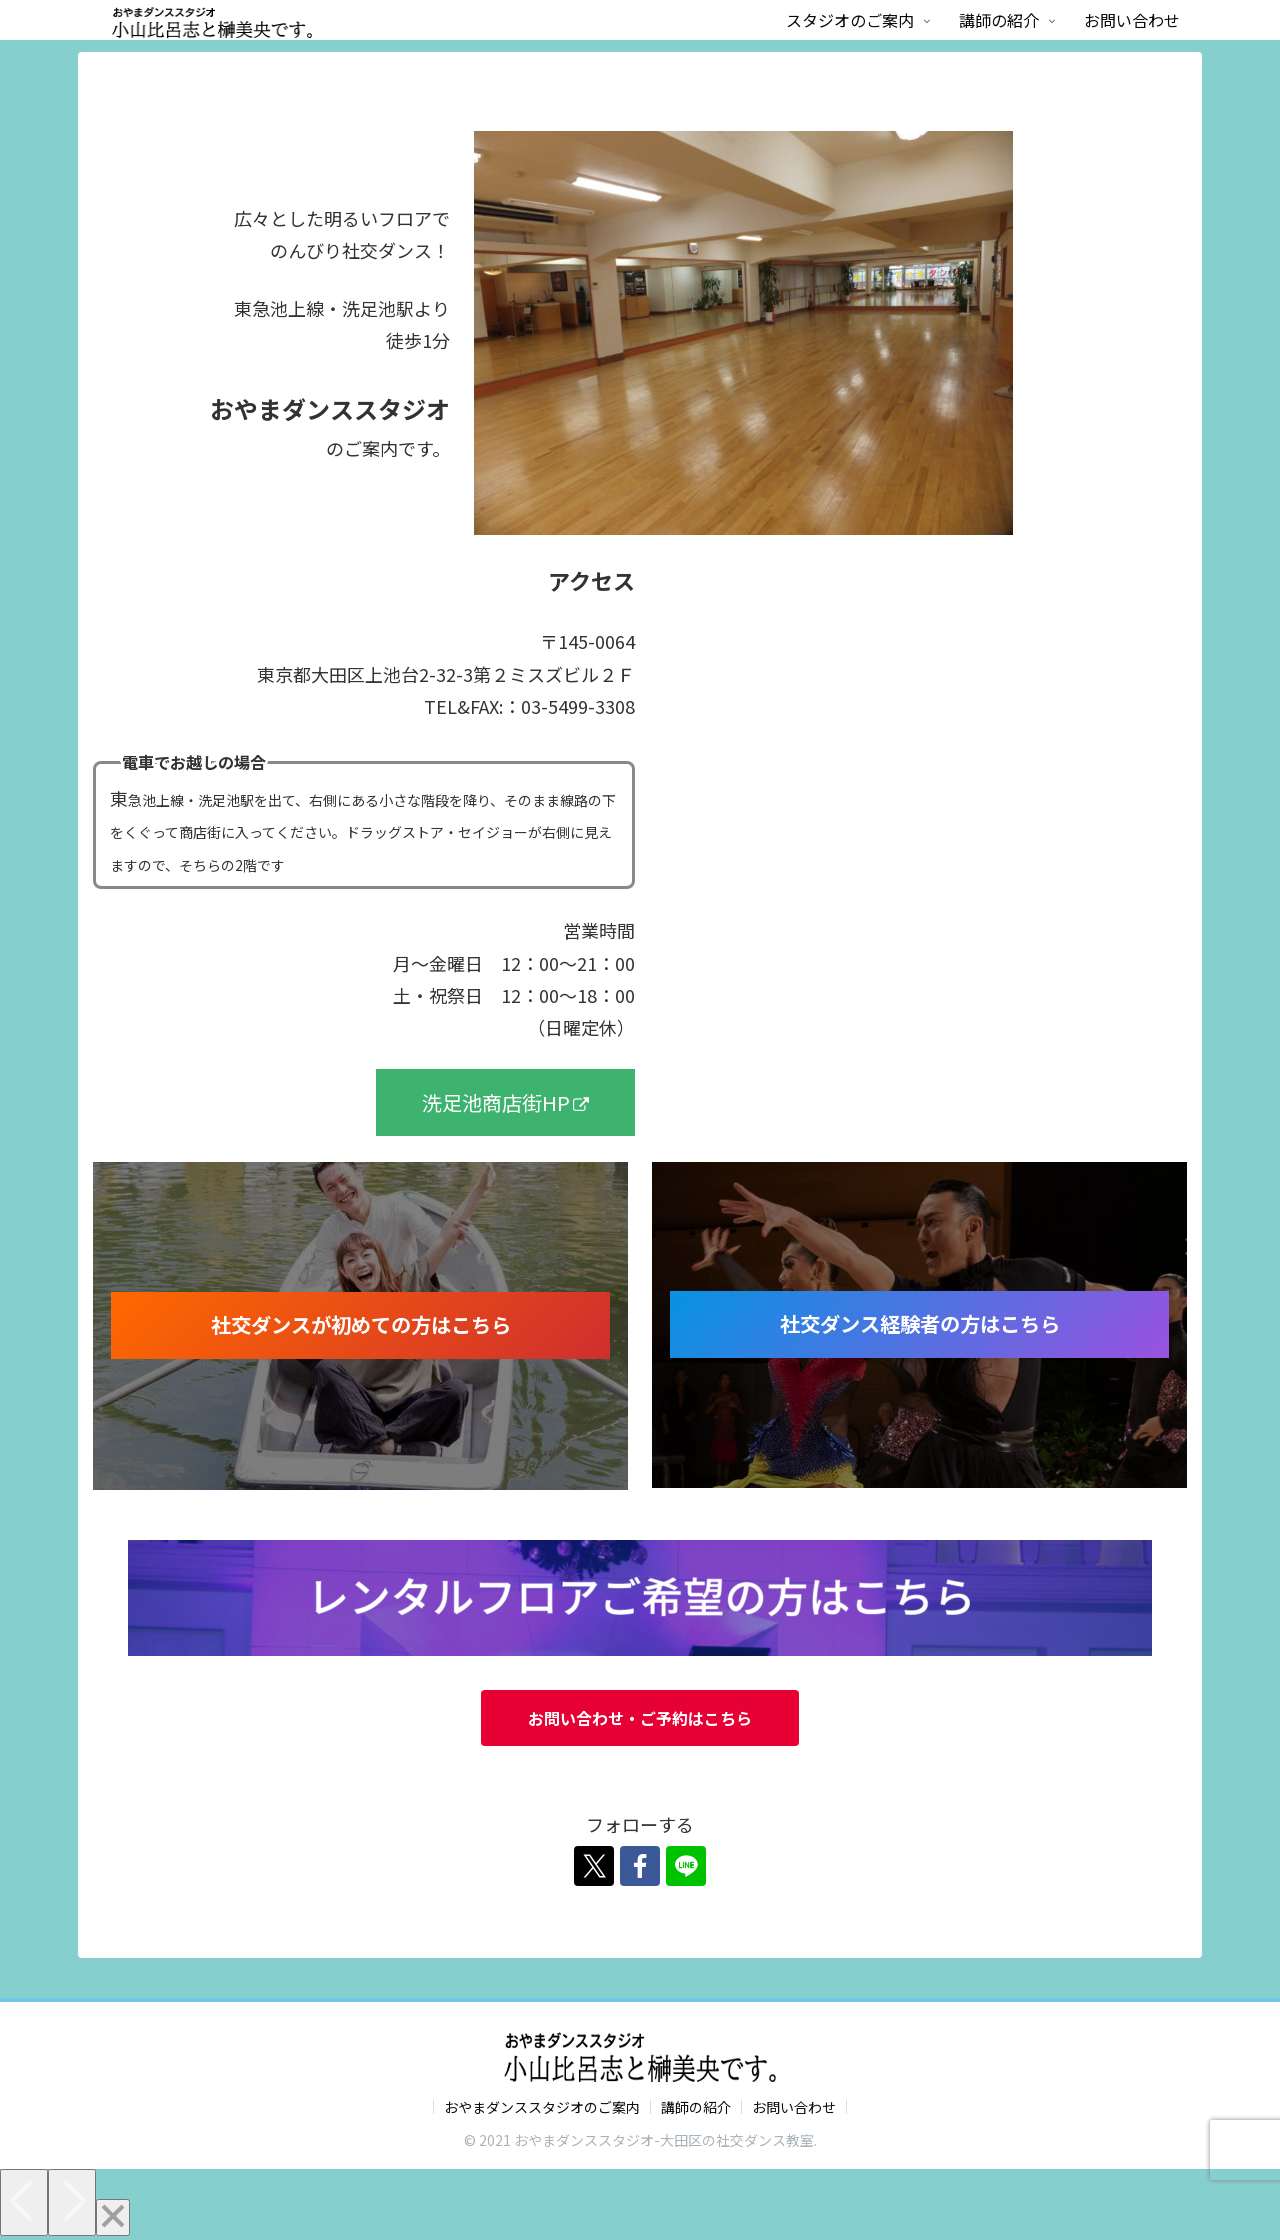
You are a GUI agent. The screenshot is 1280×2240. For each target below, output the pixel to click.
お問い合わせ (794, 2107)
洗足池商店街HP (505, 1102)
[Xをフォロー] (594, 1866)
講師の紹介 (696, 2107)
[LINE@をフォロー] (686, 1866)
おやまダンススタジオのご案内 (542, 2107)
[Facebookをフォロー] (640, 1866)
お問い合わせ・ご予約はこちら (640, 1718)
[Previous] (24, 2202)
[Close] (113, 2217)
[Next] (72, 2202)
